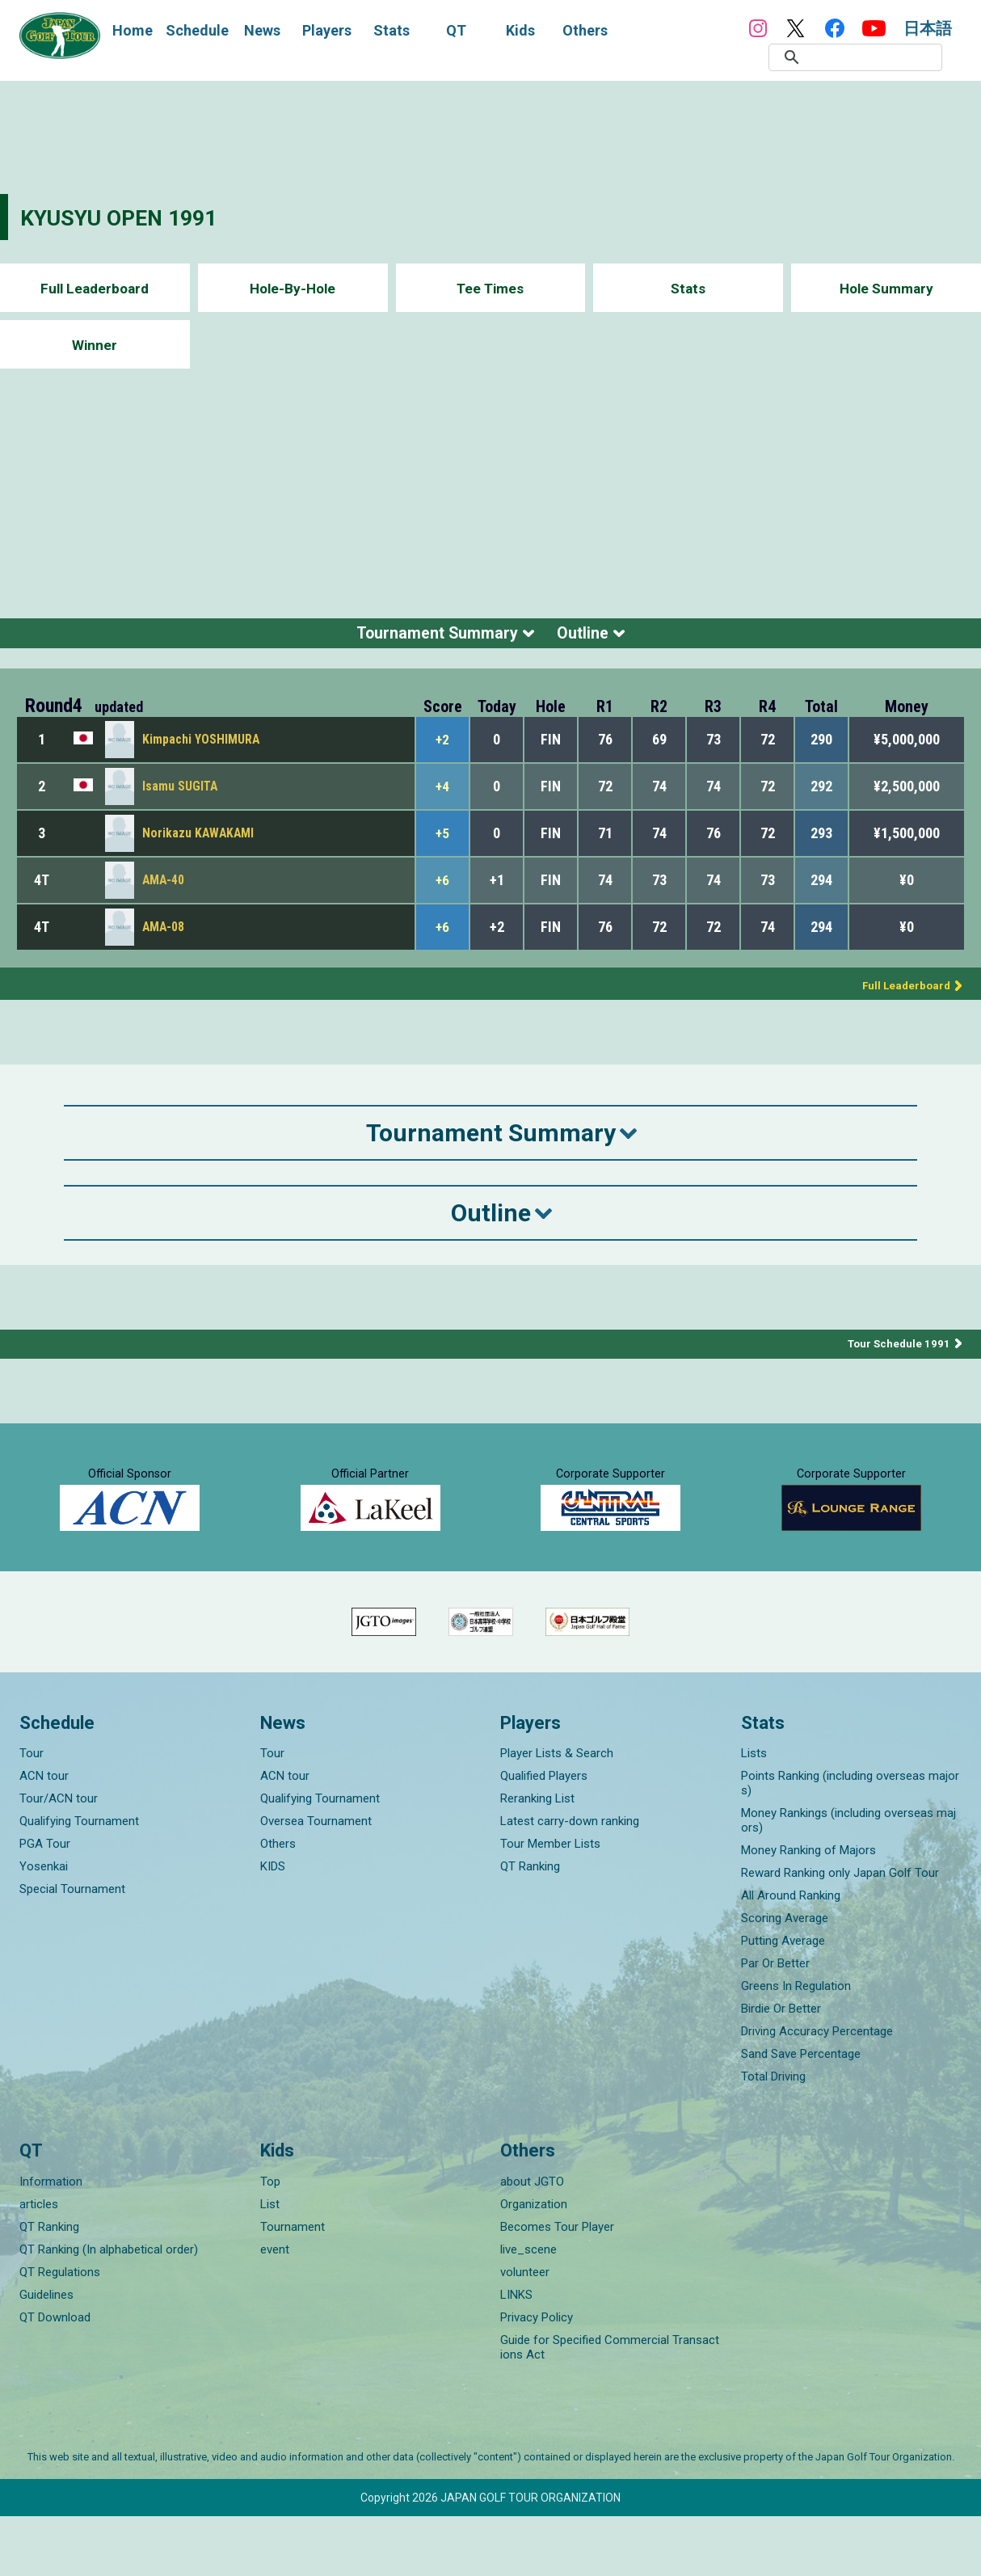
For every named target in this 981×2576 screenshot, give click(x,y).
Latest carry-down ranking (569, 1881)
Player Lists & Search (556, 1813)
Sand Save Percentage (801, 2113)
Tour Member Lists (550, 1903)
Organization (533, 2264)
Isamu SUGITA (180, 796)
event (274, 2309)
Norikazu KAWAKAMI (199, 843)
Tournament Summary (427, 638)
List (270, 2264)
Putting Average (783, 2000)
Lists (754, 1813)
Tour (31, 1813)
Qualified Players (543, 1835)
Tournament (292, 2286)
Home (132, 30)
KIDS (272, 1926)
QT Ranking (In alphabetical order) (108, 2309)
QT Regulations (59, 2332)
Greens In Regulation (796, 2045)
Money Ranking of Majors (808, 1910)
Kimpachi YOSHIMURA (201, 749)
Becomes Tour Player (557, 2286)
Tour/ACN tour (58, 1858)
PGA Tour (44, 1903)
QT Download (55, 2377)
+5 (443, 842)
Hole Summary (886, 288)
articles (38, 2264)
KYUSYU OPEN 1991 (129, 217)
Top (270, 2241)
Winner (95, 344)
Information (50, 2241)
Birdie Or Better (781, 2068)
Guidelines (46, 2354)
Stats (688, 288)
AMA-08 (164, 937)
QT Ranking (530, 1926)
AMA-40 (164, 890)
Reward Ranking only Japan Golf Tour (840, 1932)
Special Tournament (72, 1948)
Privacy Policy (536, 2377)
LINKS (516, 2354)
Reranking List (537, 1858)
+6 (443, 889)
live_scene (528, 2309)
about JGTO (532, 2241)
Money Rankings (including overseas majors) (848, 1880)
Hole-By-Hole (292, 288)
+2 (443, 748)
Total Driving (773, 2136)
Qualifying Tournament (79, 1881)
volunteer (524, 2332)
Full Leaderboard (95, 288)
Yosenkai (43, 1926)
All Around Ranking (790, 1955)
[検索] (874, 57)
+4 (443, 795)
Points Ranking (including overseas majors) (850, 1842)
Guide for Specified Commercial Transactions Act (609, 2407)
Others (278, 1903)
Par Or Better (775, 2023)
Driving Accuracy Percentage (817, 2091)
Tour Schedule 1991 (897, 1353)
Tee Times (490, 288)
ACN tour (44, 1835)
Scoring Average (784, 1978)
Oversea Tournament (316, 1881)
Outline (599, 638)
